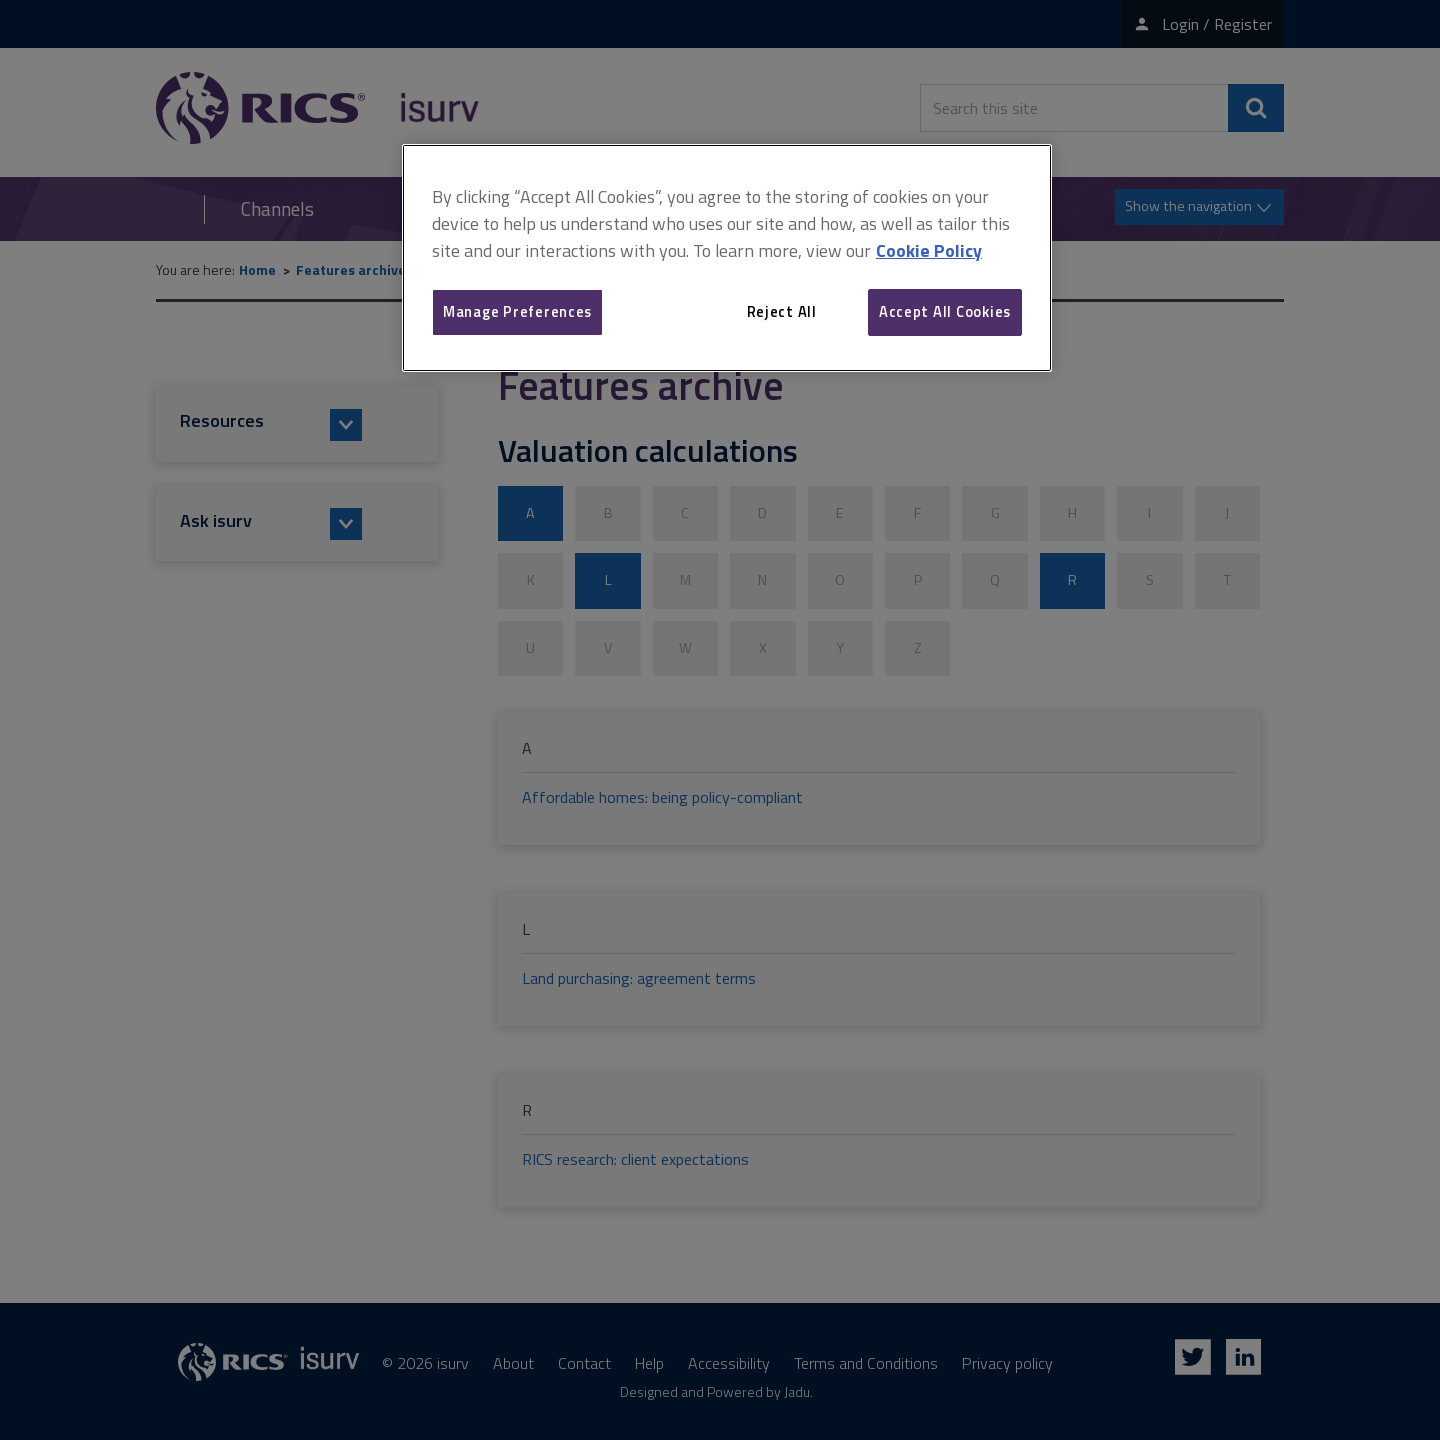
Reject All (782, 311)
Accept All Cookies (945, 311)
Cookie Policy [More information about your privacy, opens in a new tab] (929, 250)
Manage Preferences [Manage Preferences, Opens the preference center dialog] (517, 311)
